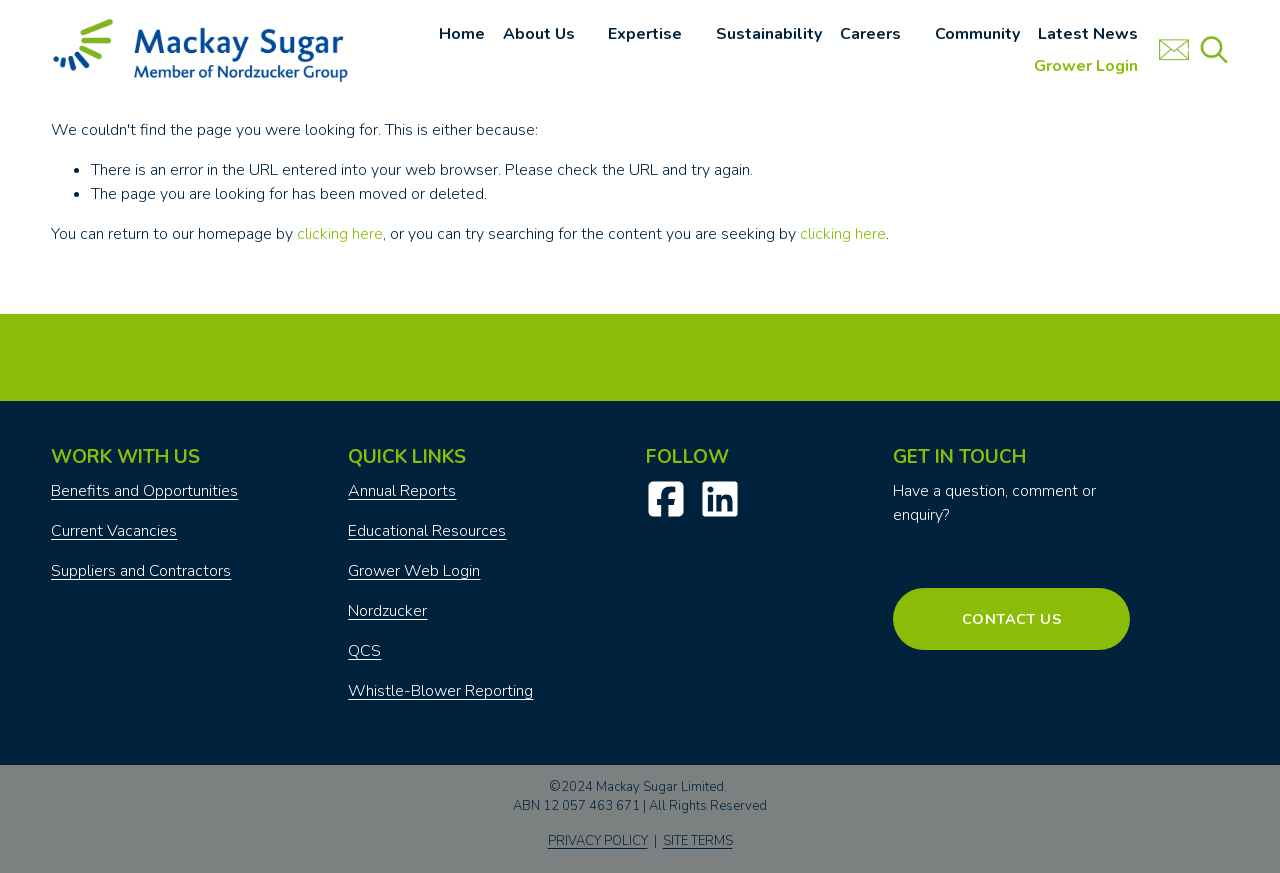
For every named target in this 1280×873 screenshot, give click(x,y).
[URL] (1174, 50)
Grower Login (1086, 66)
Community (977, 34)
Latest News (1088, 34)
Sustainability (769, 34)
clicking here (340, 234)
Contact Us (1011, 619)
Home (462, 34)
